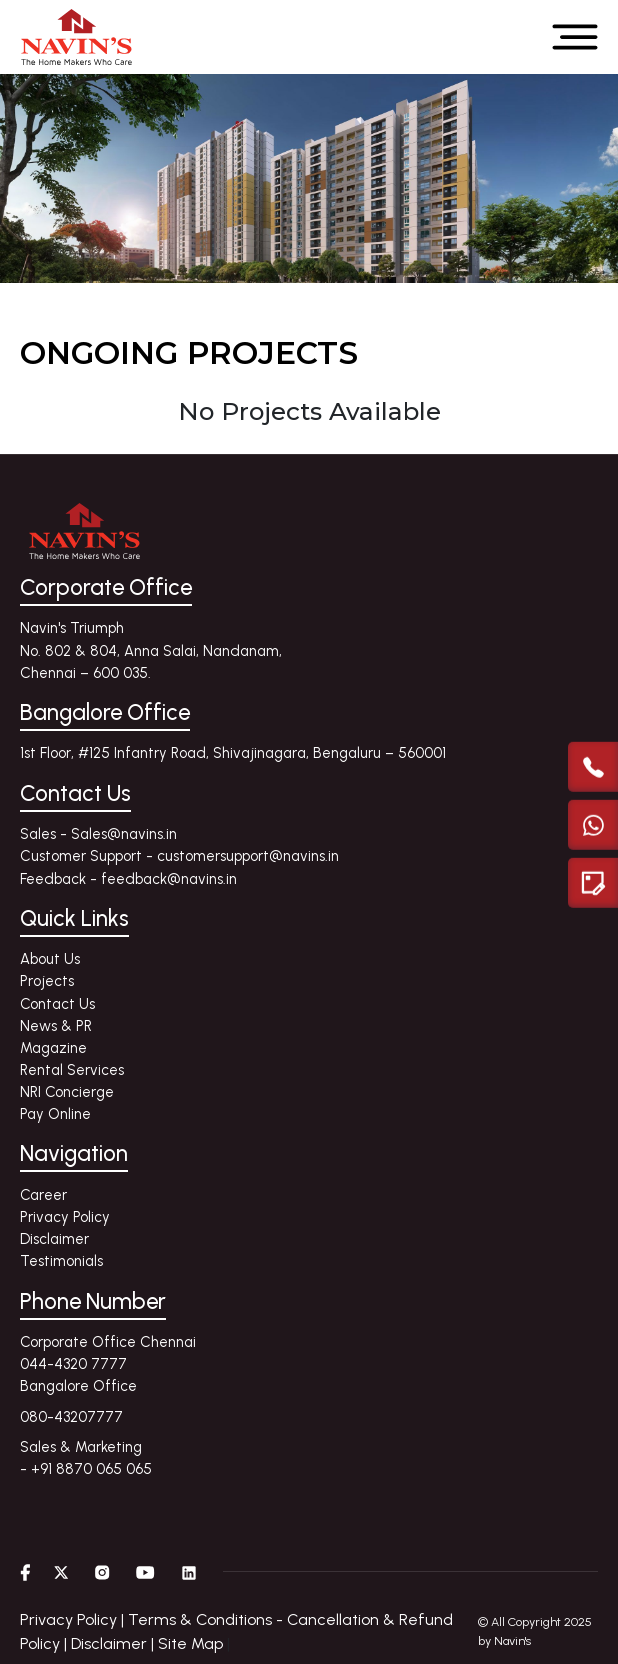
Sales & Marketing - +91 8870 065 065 (86, 1458)
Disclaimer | (114, 1643)
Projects (47, 981)
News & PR (56, 1026)
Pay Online (55, 1114)
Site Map (190, 1643)
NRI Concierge (67, 1092)
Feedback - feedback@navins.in (128, 879)
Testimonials (61, 1261)
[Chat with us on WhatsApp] (593, 824)
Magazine (53, 1048)
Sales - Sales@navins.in (98, 834)
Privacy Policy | (74, 1619)
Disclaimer (54, 1239)
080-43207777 (71, 1417)
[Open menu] (575, 37)
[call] (593, 766)
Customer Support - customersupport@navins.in (179, 856)
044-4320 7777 (73, 1364)
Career (43, 1195)
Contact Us (57, 1004)
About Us (50, 959)
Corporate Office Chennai (108, 1342)
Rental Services (72, 1070)
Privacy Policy (65, 1217)
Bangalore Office (78, 1386)
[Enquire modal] (593, 882)
